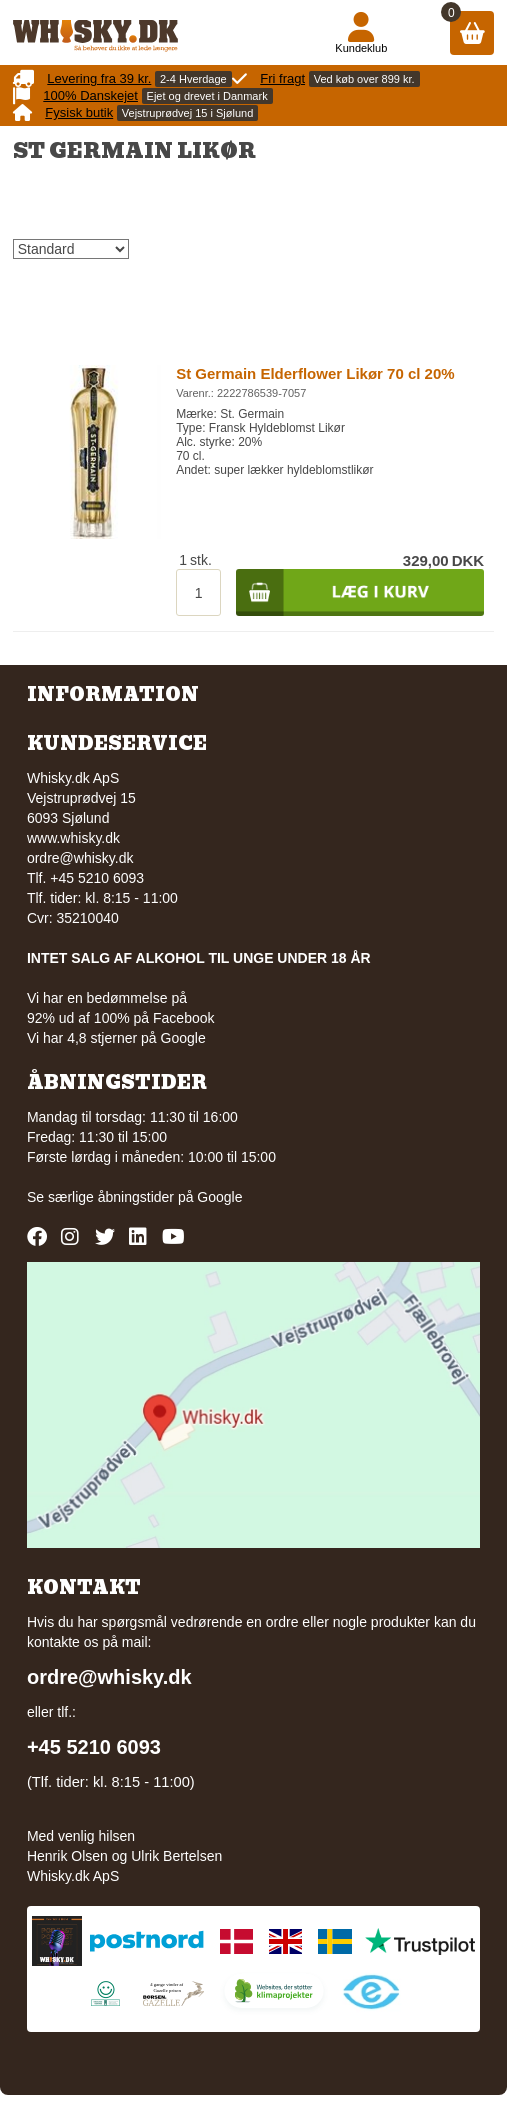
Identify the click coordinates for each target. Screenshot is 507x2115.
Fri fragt (282, 78)
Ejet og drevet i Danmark (207, 96)
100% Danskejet (90, 95)
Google (219, 1197)
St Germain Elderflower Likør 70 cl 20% (315, 373)
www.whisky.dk (73, 838)
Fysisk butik (79, 112)
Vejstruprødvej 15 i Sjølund (187, 113)
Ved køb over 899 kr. (364, 79)
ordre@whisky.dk (80, 858)
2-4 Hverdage (193, 79)
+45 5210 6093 (94, 1747)
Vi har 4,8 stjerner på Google (116, 1038)
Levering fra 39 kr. (99, 78)
